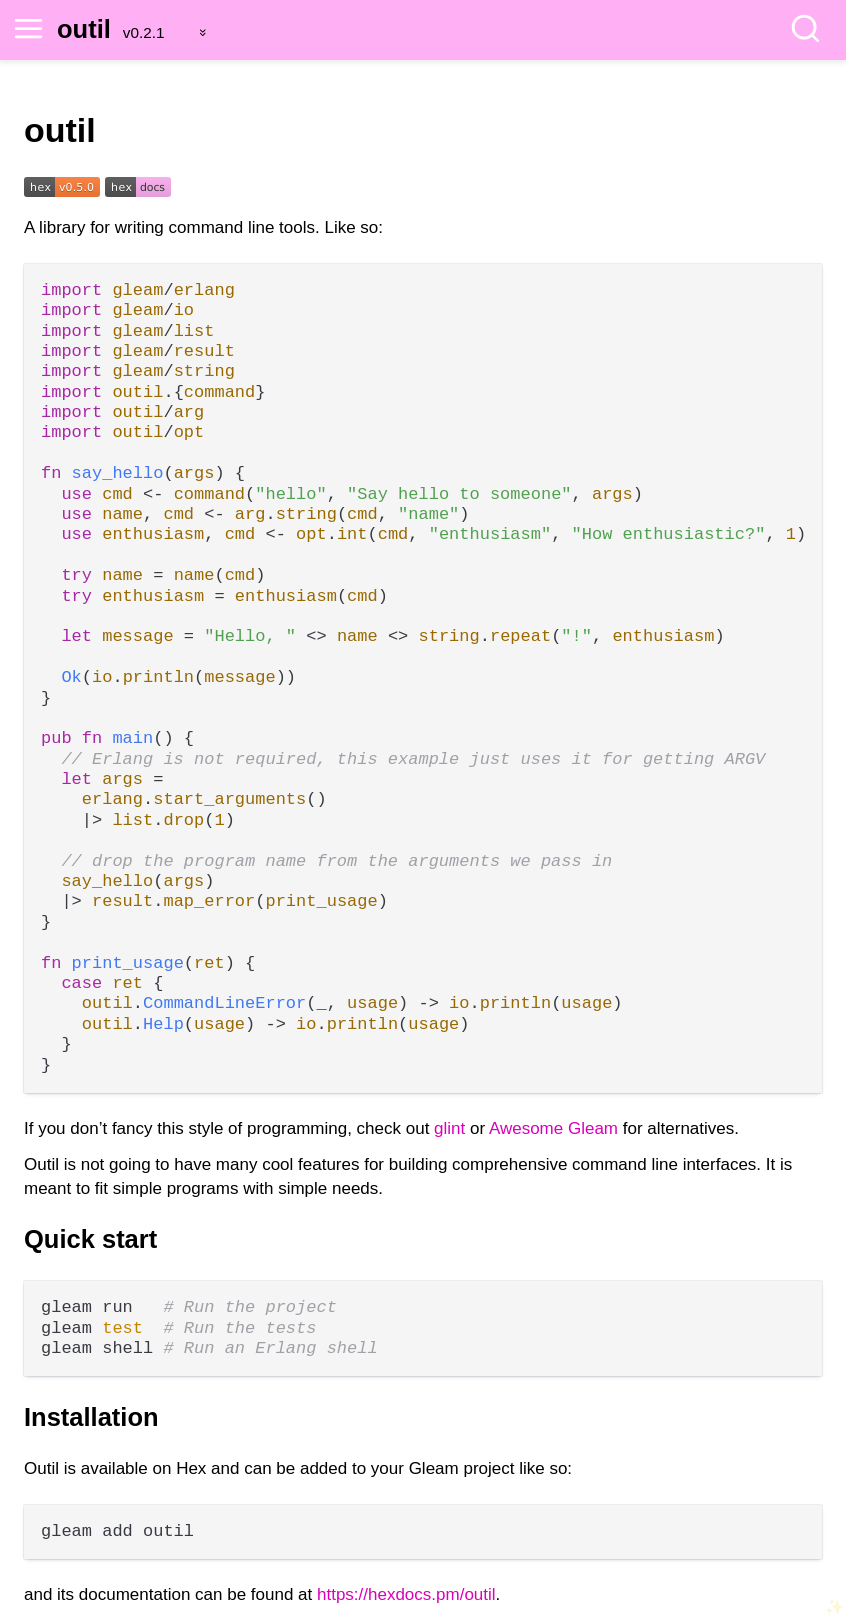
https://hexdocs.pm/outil (406, 1594)
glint (449, 1128)
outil (84, 29)
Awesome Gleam (553, 1128)
